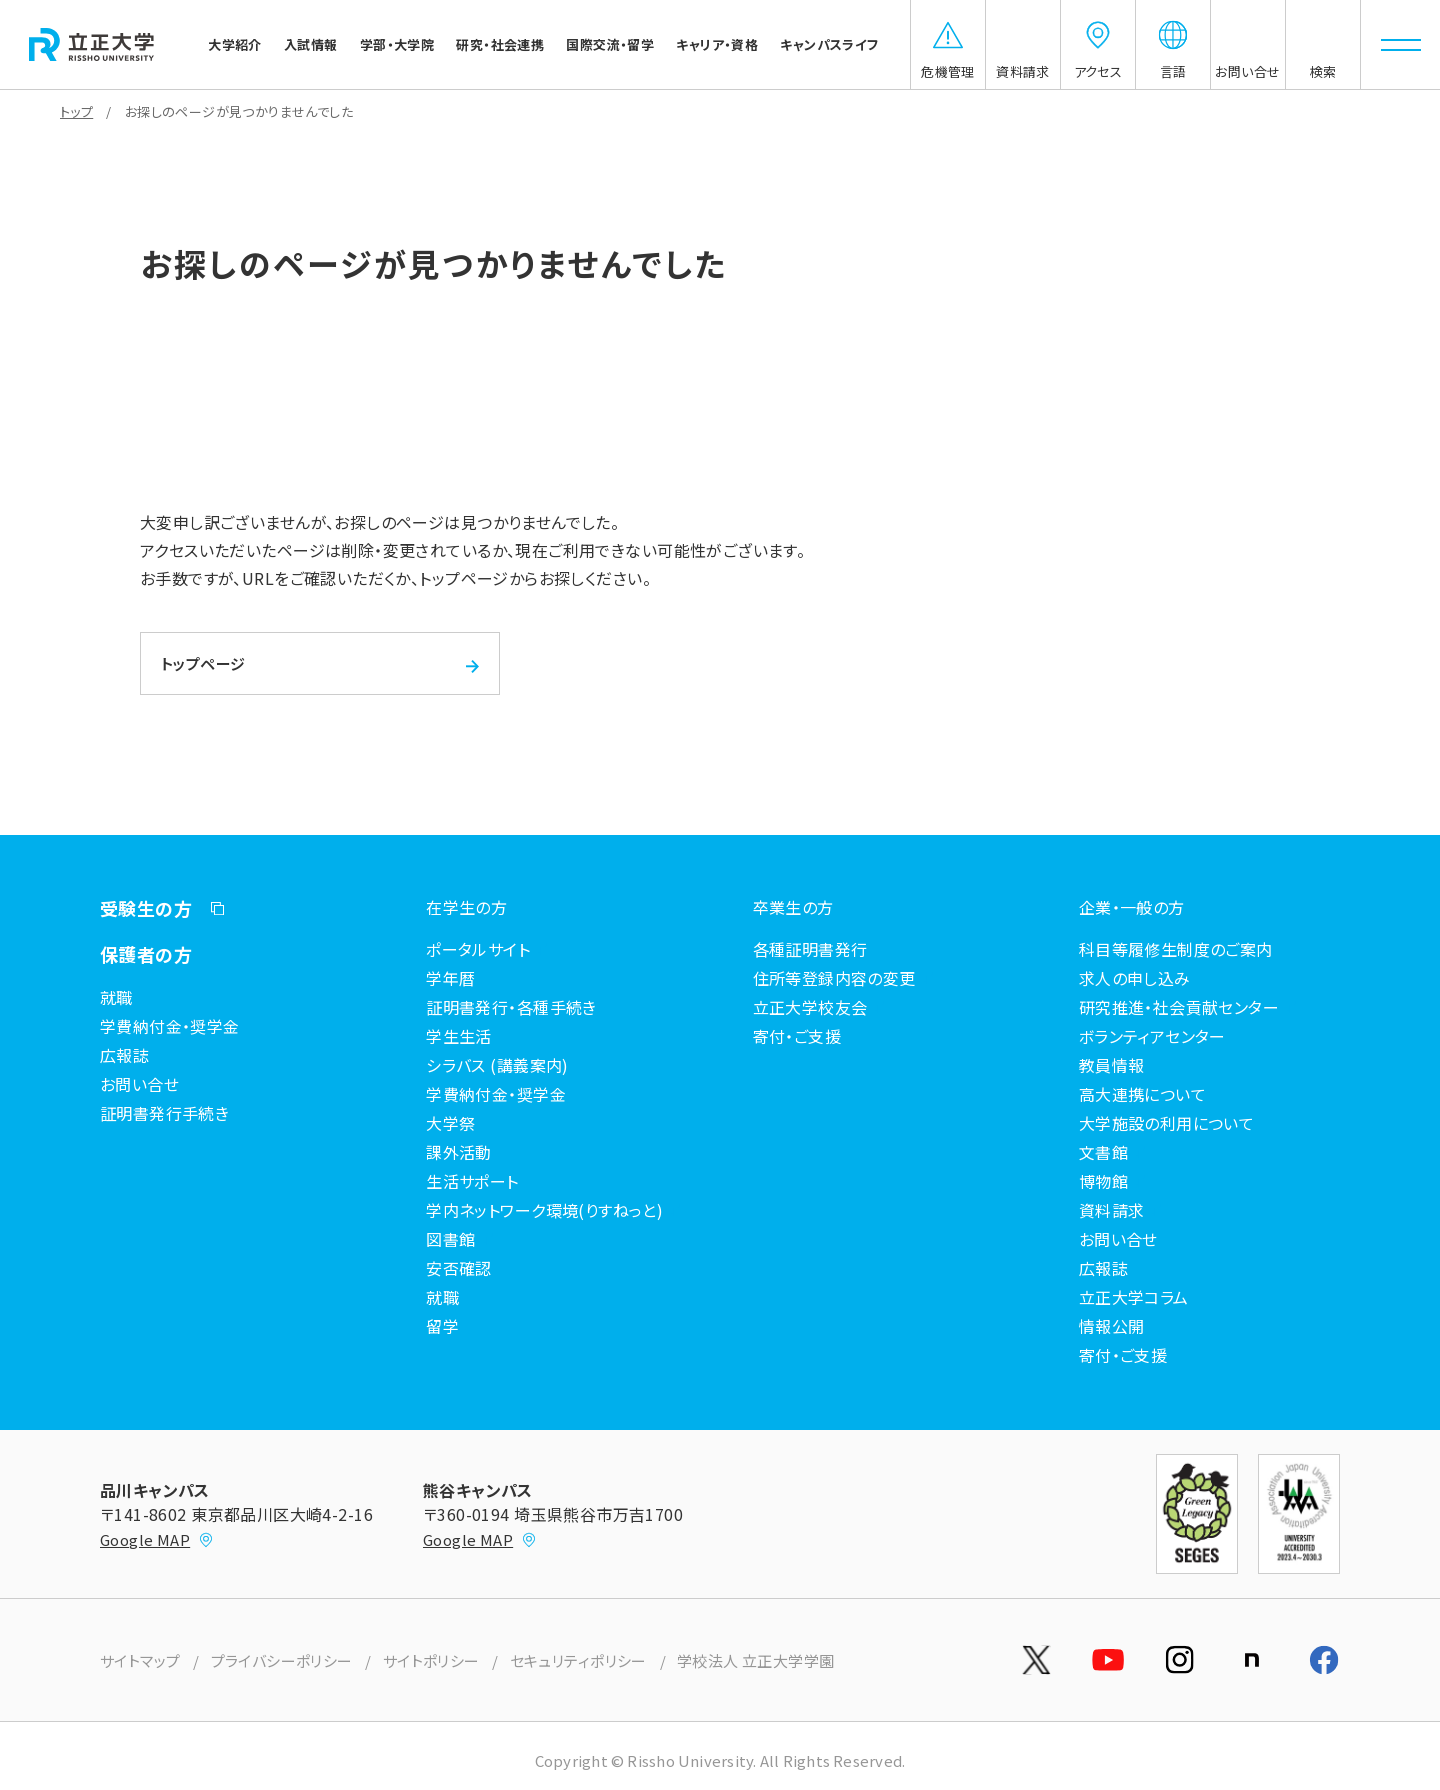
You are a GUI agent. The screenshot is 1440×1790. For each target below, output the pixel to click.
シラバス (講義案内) (497, 1065)
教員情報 (1112, 1065)
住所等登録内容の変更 (834, 978)
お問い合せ (139, 1084)
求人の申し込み (1135, 978)
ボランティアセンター (1152, 1036)
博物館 (1103, 1181)
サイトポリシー (431, 1660)
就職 (116, 997)
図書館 (450, 1239)
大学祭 (450, 1123)
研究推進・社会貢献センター (1179, 1007)
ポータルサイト (478, 949)
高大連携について (1142, 1094)
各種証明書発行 (810, 949)
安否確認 (459, 1268)
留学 (442, 1326)
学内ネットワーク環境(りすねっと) (544, 1210)
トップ (76, 111)
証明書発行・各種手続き (511, 1007)
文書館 (1103, 1152)
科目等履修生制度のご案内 (1176, 949)
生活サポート (472, 1181)
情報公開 (1112, 1326)
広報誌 (124, 1055)
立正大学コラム (1134, 1297)
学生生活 (459, 1036)
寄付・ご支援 (797, 1036)
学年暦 (450, 978)
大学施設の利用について (1167, 1123)
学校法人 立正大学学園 (756, 1660)
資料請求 (1112, 1210)
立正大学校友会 (810, 1007)
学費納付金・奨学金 (170, 1026)
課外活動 (459, 1152)
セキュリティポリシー (578, 1660)
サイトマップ (140, 1660)
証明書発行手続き (164, 1113)
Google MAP (157, 1539)
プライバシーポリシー (282, 1660)
